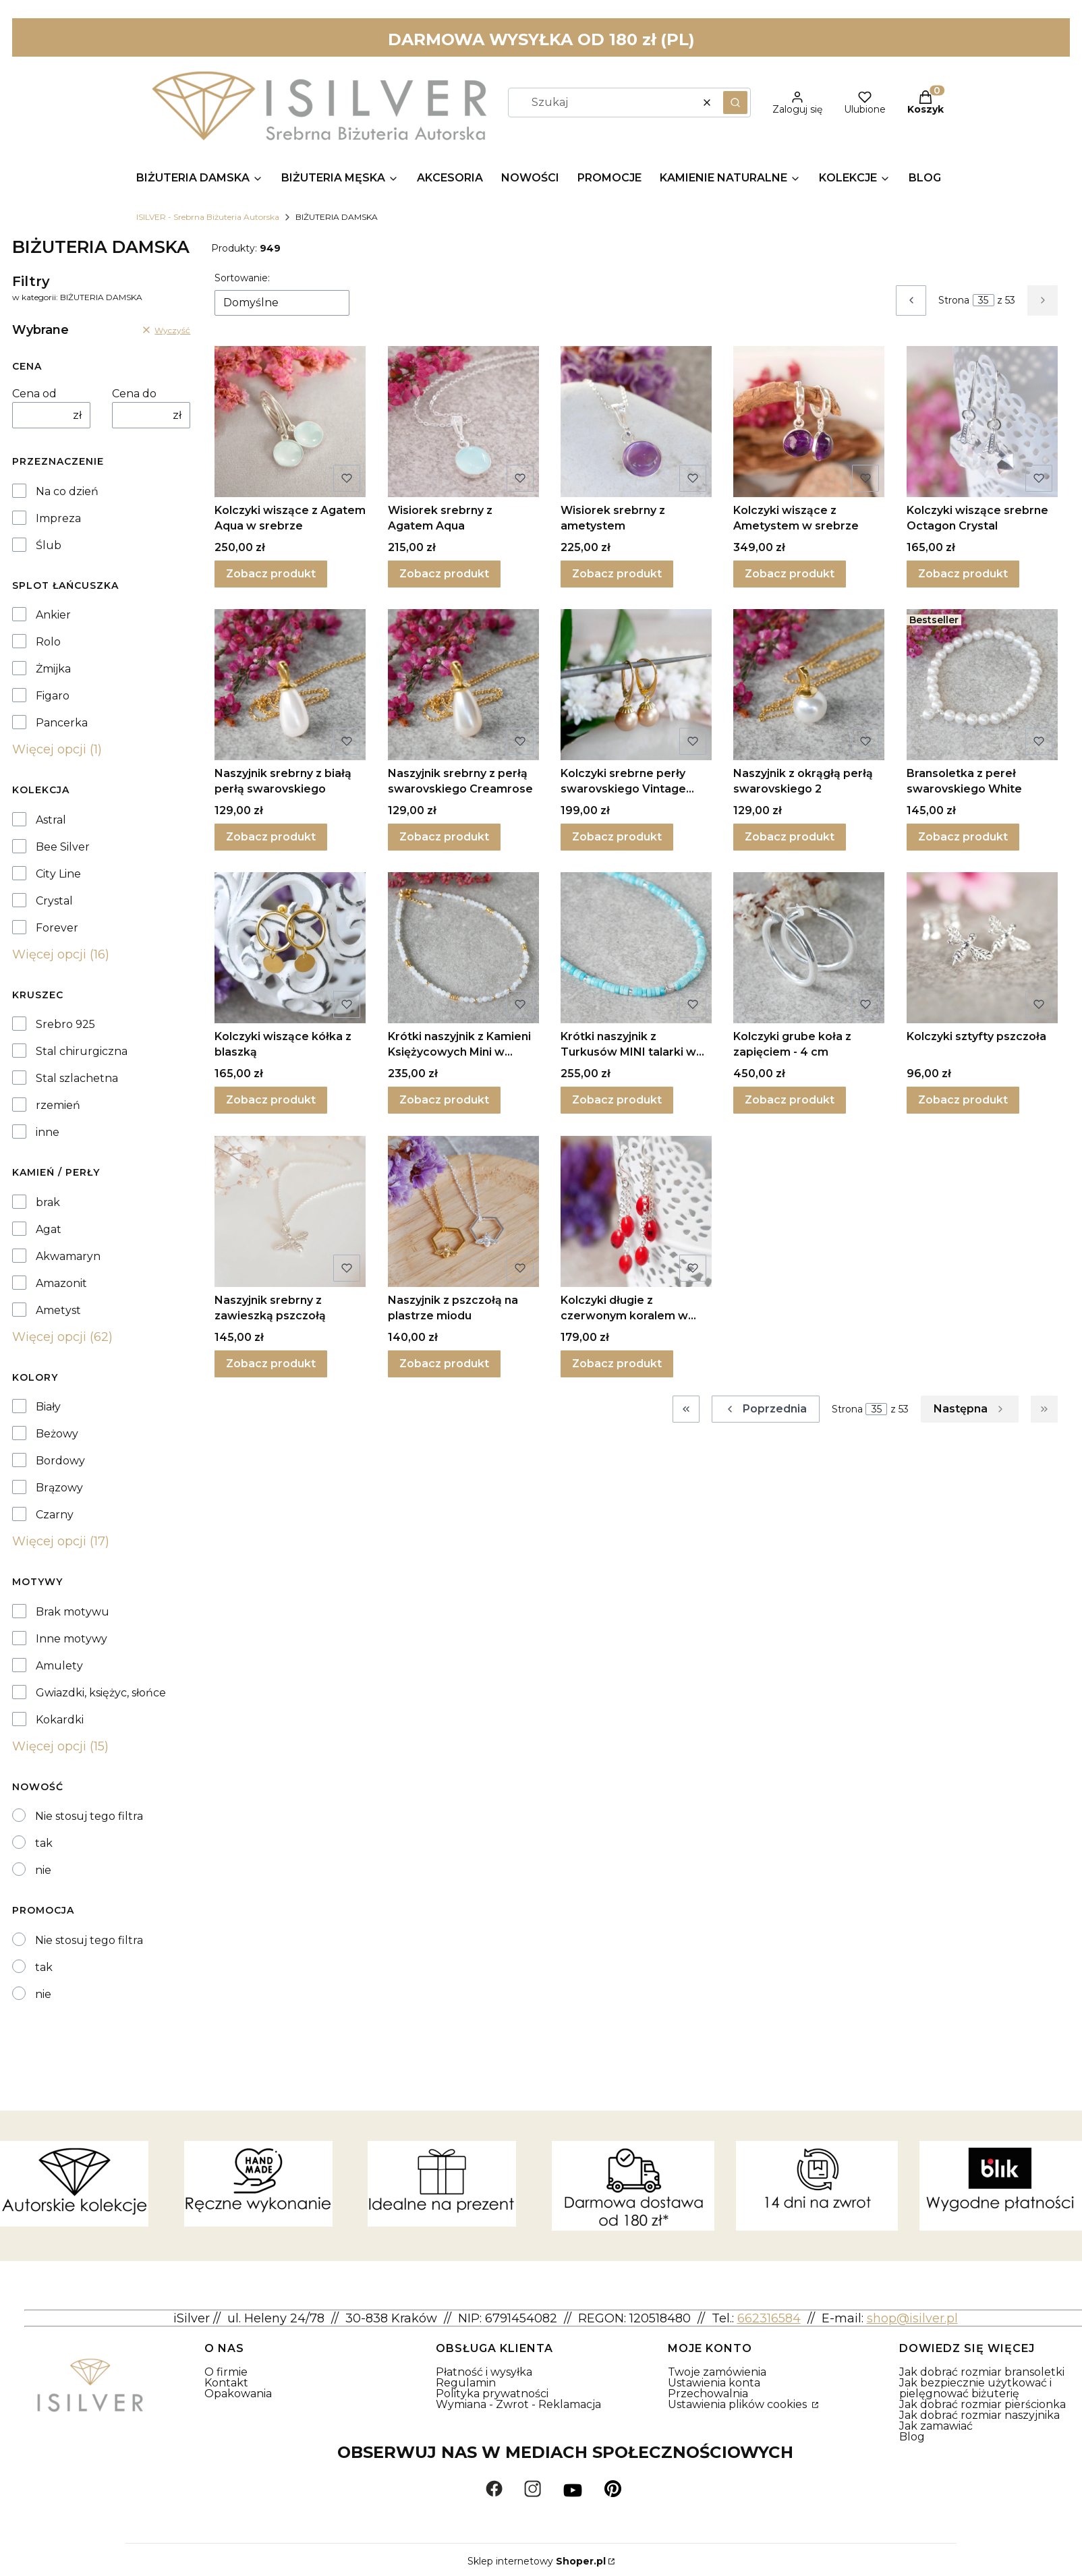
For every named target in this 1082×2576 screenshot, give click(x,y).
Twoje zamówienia (717, 2372)
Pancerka (62, 723)
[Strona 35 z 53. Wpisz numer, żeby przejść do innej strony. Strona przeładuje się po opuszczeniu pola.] (983, 300)
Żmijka (53, 669)
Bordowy (60, 1461)
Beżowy (57, 1434)
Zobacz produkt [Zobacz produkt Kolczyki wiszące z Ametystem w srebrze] (789, 573)
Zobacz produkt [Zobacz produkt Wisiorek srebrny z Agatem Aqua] (444, 573)
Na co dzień (67, 491)
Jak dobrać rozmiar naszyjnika (979, 2415)
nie (43, 1870)
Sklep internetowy (536, 2561)
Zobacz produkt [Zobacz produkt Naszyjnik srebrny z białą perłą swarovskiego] (271, 836)
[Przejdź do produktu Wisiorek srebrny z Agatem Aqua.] (463, 421)
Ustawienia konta (714, 2382)
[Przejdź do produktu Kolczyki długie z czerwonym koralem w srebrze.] (636, 1211)
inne (47, 1132)
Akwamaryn (68, 1256)
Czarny (55, 1515)
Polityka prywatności (492, 2393)
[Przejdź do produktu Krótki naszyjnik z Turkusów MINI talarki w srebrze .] (636, 947)
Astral (51, 820)
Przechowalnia (708, 2393)
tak (44, 1843)
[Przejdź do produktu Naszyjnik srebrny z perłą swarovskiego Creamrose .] (463, 684)
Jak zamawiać (936, 2426)
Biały (48, 1407)
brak (48, 1202)
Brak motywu (72, 1612)
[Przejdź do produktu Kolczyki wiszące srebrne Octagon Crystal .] (982, 421)
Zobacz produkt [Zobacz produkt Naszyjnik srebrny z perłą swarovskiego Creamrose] (444, 836)
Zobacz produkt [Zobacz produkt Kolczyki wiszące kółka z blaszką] (271, 1100)
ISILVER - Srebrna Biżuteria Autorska (207, 217)
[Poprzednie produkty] (766, 1409)
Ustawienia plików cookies (738, 2404)
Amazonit (61, 1283)
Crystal (54, 901)
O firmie (226, 2372)
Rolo (48, 642)
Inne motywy (71, 1639)
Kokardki (60, 1720)
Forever (57, 928)
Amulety (59, 1666)
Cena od (34, 394)
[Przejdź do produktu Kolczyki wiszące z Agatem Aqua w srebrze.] (290, 421)
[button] (735, 102)
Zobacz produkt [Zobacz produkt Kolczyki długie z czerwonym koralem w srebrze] (617, 1363)
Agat (48, 1229)
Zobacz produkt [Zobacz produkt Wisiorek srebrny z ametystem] (617, 573)
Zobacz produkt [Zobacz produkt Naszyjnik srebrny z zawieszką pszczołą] (271, 1363)
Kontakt (226, 2382)
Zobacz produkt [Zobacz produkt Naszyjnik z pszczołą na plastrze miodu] (444, 1363)
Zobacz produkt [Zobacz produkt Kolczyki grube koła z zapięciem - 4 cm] (789, 1100)
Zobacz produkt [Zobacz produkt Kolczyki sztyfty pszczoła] (963, 1100)
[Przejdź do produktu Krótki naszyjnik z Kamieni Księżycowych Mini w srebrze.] (463, 947)
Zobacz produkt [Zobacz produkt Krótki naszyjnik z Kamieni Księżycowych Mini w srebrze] (444, 1100)
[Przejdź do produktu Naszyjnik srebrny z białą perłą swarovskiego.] (290, 684)
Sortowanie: (242, 278)
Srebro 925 (65, 1024)
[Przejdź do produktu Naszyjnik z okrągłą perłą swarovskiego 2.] (808, 684)
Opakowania (238, 2393)
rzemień (58, 1105)
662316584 (769, 2318)
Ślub (48, 545)
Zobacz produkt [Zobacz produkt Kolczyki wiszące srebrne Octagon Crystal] (963, 573)
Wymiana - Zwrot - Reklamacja (518, 2404)
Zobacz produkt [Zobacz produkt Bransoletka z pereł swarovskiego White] (963, 836)
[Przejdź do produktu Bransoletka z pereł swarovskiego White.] (982, 684)
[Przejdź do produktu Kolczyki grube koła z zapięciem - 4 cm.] (808, 947)
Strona (953, 300)
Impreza (58, 518)
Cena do (134, 394)
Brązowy (59, 1488)
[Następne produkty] (970, 1409)
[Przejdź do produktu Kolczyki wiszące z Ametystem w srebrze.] (808, 421)
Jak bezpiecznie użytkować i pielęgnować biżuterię (975, 2388)
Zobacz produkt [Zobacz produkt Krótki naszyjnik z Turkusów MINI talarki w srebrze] (617, 1100)
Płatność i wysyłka (484, 2372)
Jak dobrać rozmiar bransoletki (981, 2372)
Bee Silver (63, 847)
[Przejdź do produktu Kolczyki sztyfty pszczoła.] (982, 947)
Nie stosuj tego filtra (89, 1816)
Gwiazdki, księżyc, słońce (101, 1693)
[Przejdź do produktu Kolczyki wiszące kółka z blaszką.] (290, 947)
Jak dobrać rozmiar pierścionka (982, 2404)
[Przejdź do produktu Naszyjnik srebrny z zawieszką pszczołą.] (290, 1211)
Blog (912, 2436)
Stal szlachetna (77, 1078)
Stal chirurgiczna (81, 1051)
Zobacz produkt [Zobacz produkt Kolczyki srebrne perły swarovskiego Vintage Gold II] (617, 836)
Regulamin (466, 2382)
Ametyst (58, 1310)
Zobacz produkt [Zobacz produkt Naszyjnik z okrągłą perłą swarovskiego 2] (789, 836)
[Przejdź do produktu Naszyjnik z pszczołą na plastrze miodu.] (463, 1211)
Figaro (52, 696)
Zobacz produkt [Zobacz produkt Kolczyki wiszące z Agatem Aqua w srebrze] (271, 573)
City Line (58, 874)
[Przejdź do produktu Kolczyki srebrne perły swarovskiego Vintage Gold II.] (636, 684)
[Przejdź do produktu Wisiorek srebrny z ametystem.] (636, 421)
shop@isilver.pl (912, 2318)
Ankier (53, 615)
